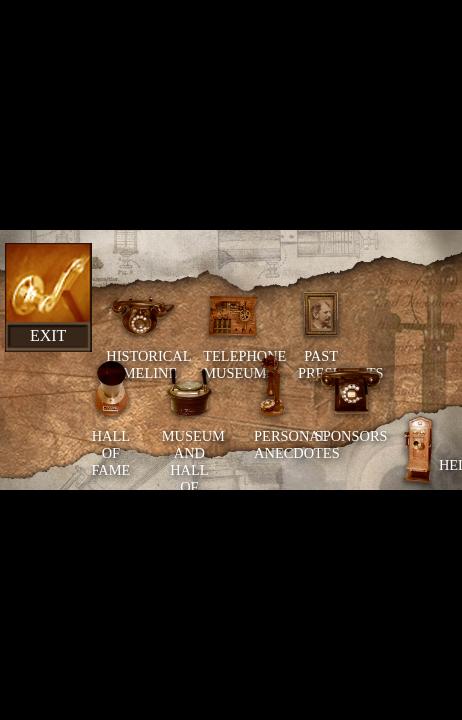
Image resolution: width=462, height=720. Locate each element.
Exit (48, 335)
